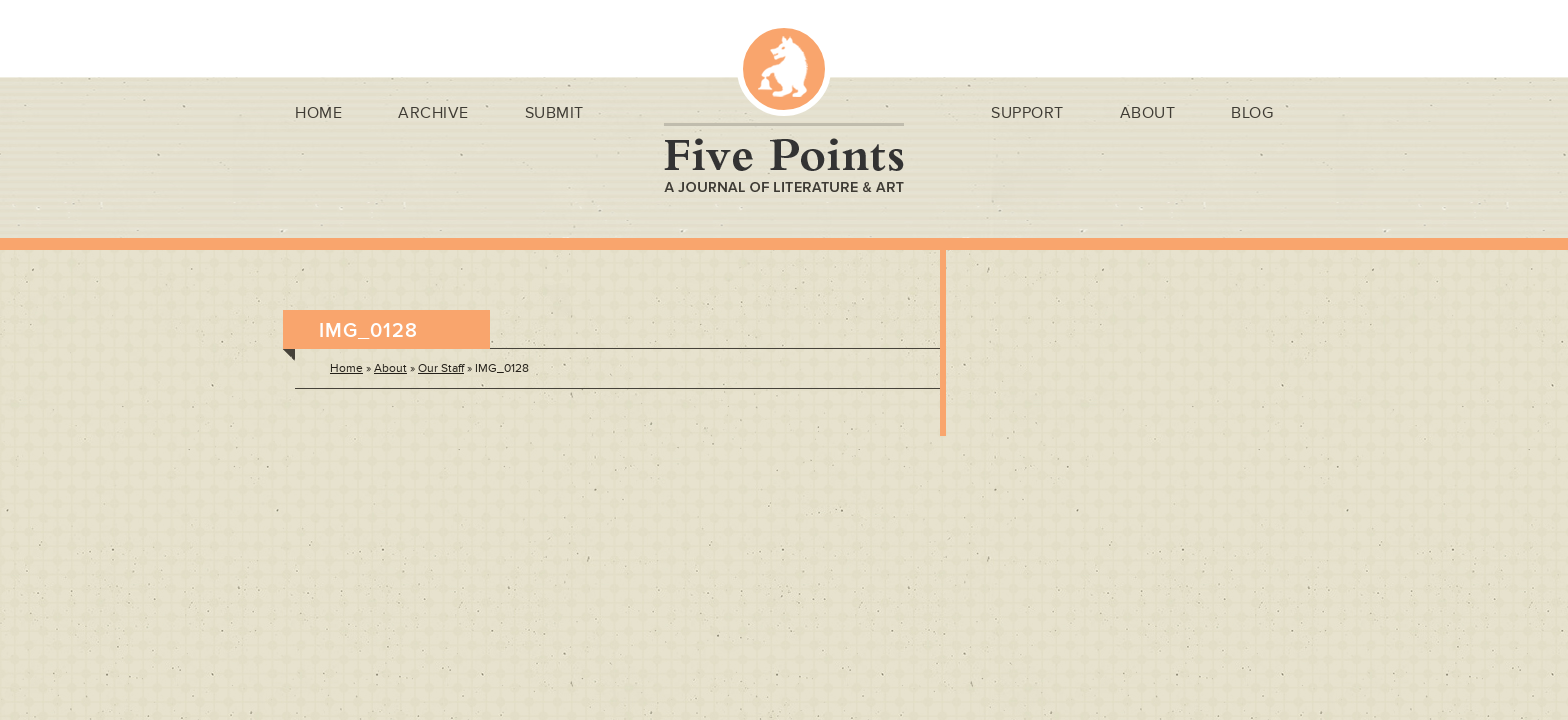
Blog (1252, 113)
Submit (554, 113)
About (1148, 113)
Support (1027, 113)
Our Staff (441, 368)
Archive (433, 113)
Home (318, 113)
